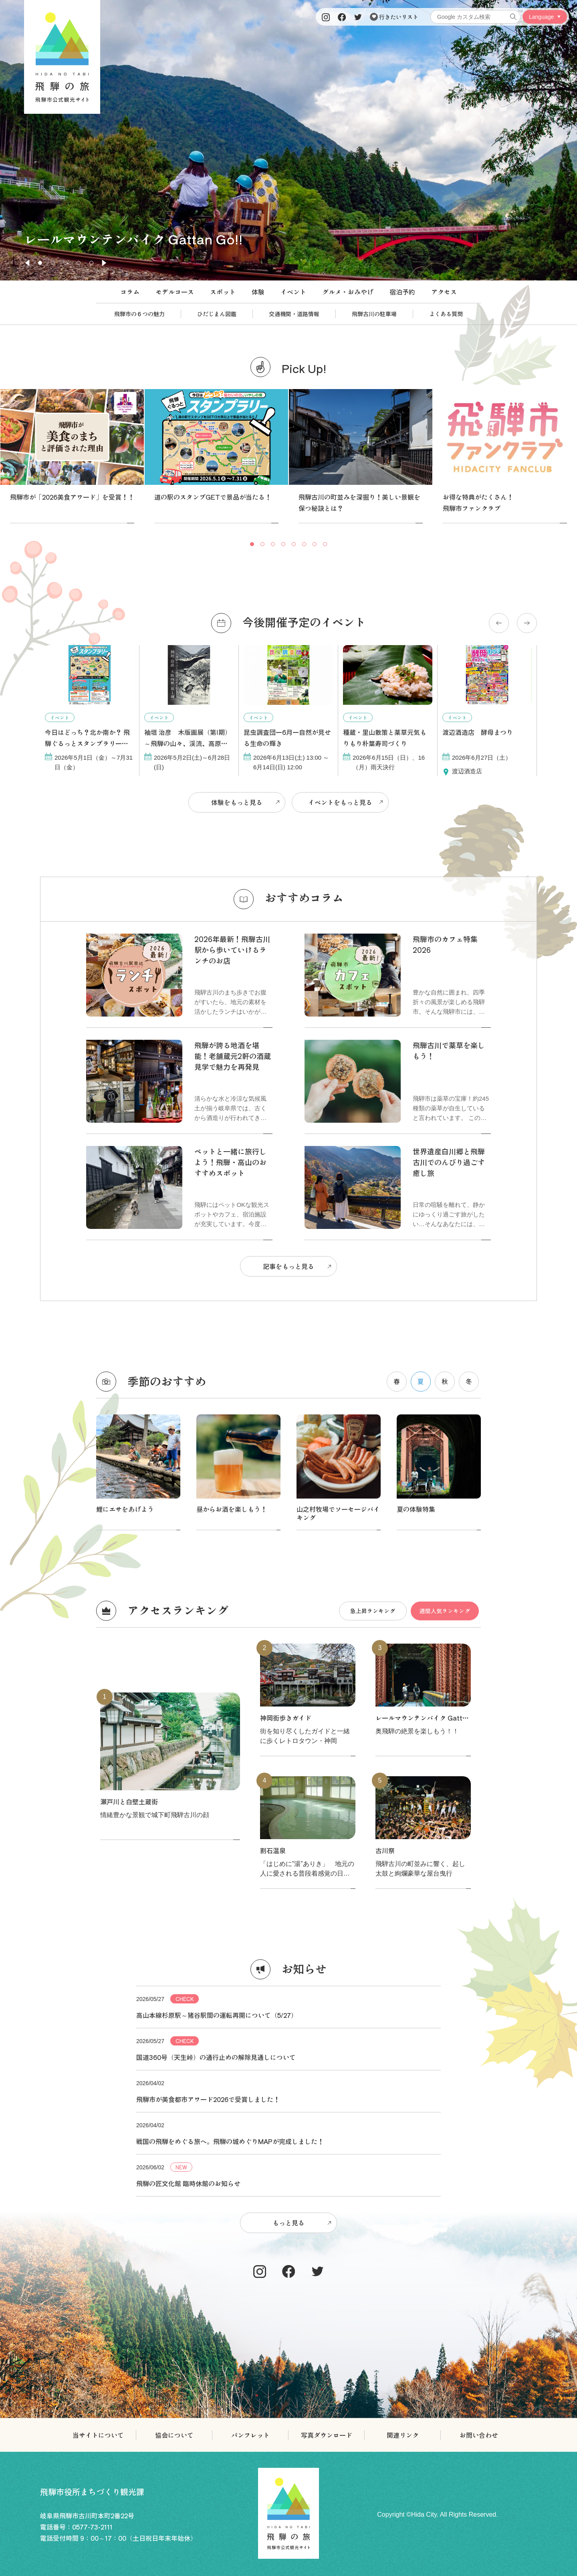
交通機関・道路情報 (294, 314)
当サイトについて (98, 2435)
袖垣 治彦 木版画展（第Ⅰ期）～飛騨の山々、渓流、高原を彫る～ (187, 743)
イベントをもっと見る (340, 802)
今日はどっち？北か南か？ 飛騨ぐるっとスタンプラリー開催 (87, 743)
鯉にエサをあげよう (125, 1509)
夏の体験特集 (416, 1509)
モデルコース (174, 292)
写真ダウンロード (326, 2435)
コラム (129, 292)
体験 (258, 292)
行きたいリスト (394, 17)
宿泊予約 (402, 292)
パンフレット (250, 2435)
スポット (223, 292)
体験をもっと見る (236, 802)
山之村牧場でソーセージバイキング (338, 1513)
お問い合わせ (479, 2435)
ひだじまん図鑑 (216, 314)
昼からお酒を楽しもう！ (231, 1509)
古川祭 (385, 1850)
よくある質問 (446, 314)
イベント (293, 292)
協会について (174, 2435)
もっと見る (288, 2222)
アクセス (444, 292)
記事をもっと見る (288, 1266)
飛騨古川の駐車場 (374, 314)
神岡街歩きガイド (285, 1718)
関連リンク (403, 2435)
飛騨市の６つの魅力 (139, 314)
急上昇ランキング (372, 1610)
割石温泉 (273, 1850)
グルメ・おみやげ (347, 292)
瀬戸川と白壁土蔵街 (129, 1801)
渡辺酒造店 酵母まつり (477, 732)
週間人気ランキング (445, 1610)
